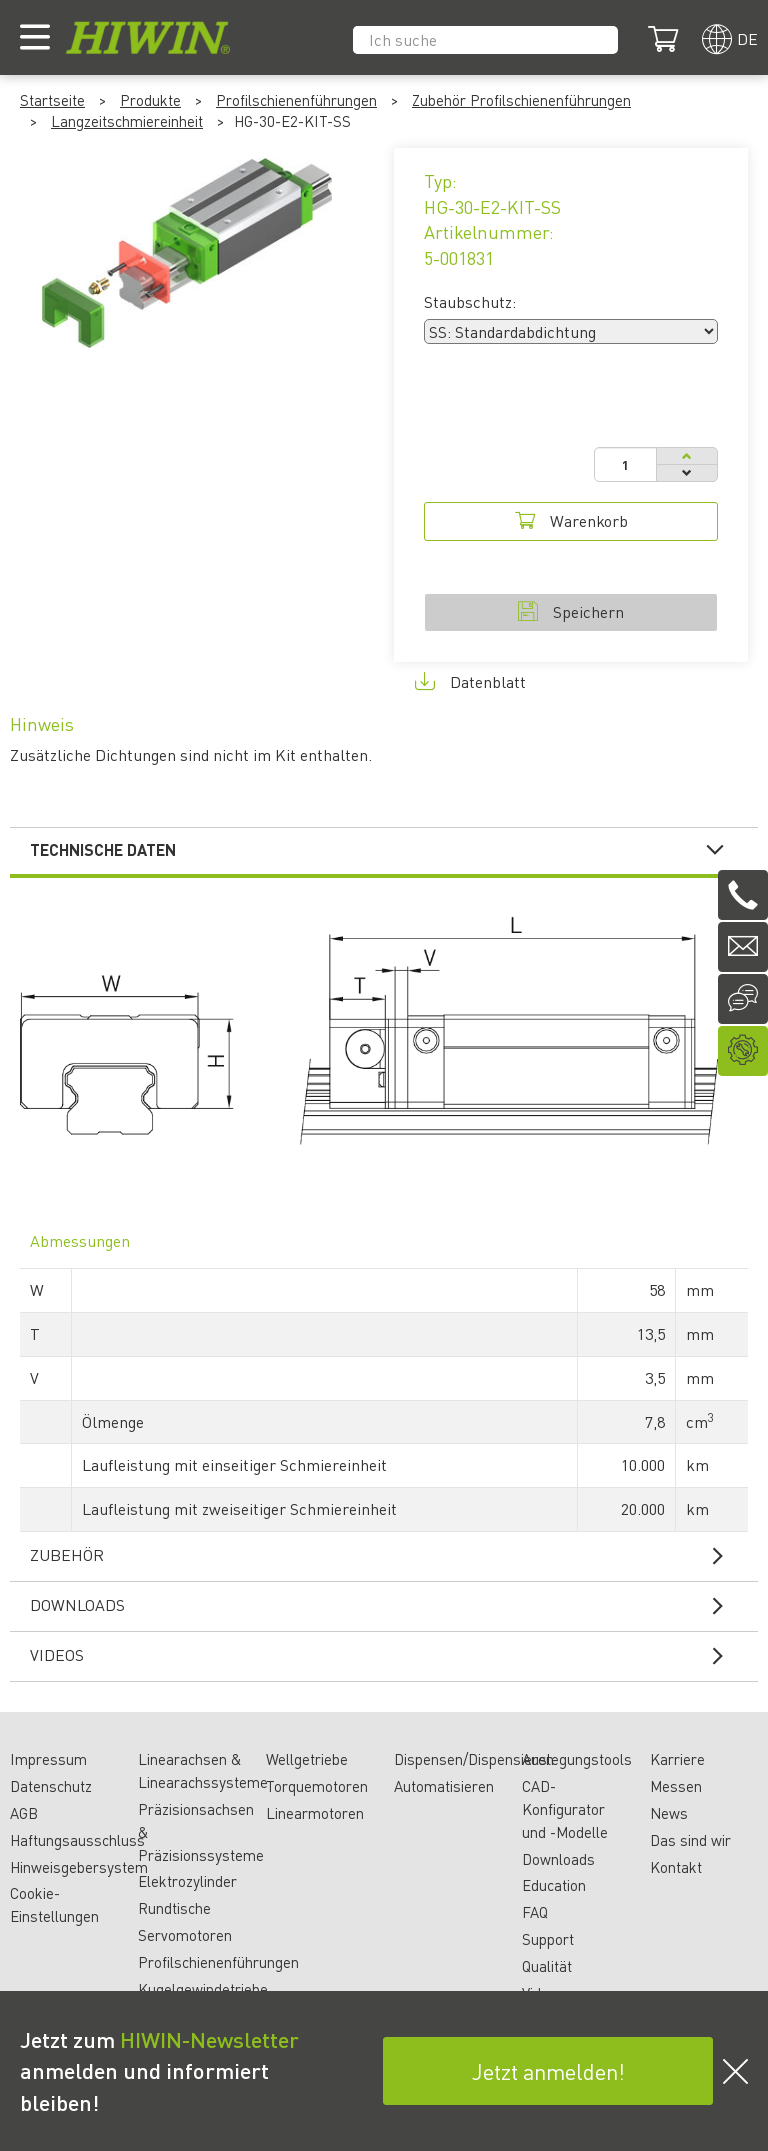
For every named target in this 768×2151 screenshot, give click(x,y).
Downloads (389, 1605)
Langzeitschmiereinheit (127, 121)
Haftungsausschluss (77, 1840)
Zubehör (389, 1555)
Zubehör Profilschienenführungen (521, 100)
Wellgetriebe (307, 1759)
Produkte (150, 100)
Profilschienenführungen (296, 100)
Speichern (571, 611)
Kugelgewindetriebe (203, 1989)
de (747, 38)
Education (554, 1885)
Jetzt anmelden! (548, 2071)
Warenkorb (571, 520)
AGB (24, 1813)
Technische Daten (389, 850)
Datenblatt (470, 681)
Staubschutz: (470, 301)
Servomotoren (185, 1935)
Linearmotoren (315, 1813)
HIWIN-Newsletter (209, 2039)
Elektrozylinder (187, 1881)
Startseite (52, 100)
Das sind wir (690, 1840)
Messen (676, 1786)
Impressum (48, 1759)
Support (548, 1939)
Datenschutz (51, 1786)
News (669, 1813)
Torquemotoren (317, 1786)
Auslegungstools (577, 1759)
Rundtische (174, 1908)
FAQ (535, 1912)
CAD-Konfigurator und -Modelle (565, 1809)
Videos (389, 1655)
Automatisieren (444, 1786)
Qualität (547, 1966)
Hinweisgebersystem (79, 1867)
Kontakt (676, 1867)
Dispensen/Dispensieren (474, 1759)
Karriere (677, 1759)
